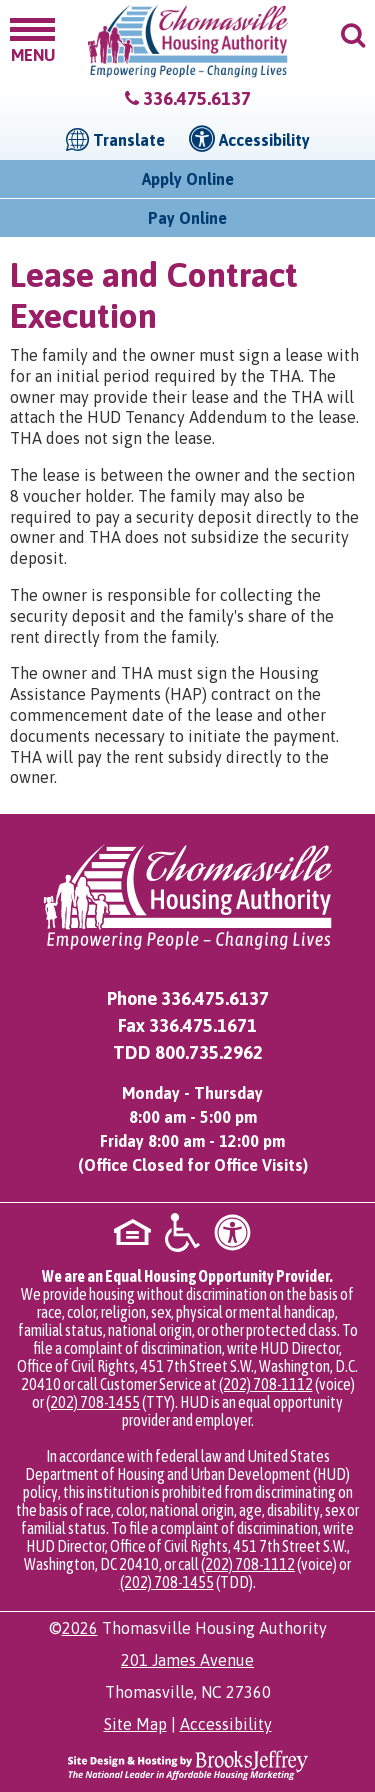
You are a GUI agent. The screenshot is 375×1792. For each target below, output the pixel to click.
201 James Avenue (187, 1660)
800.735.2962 (209, 1052)
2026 (80, 1628)
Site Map (135, 1724)
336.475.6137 (197, 98)
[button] (32, 39)
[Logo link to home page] (188, 41)
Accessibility (226, 1724)
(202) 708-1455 (93, 1402)
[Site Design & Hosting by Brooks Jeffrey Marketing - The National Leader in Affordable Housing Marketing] (188, 1764)
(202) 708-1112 (266, 1384)
